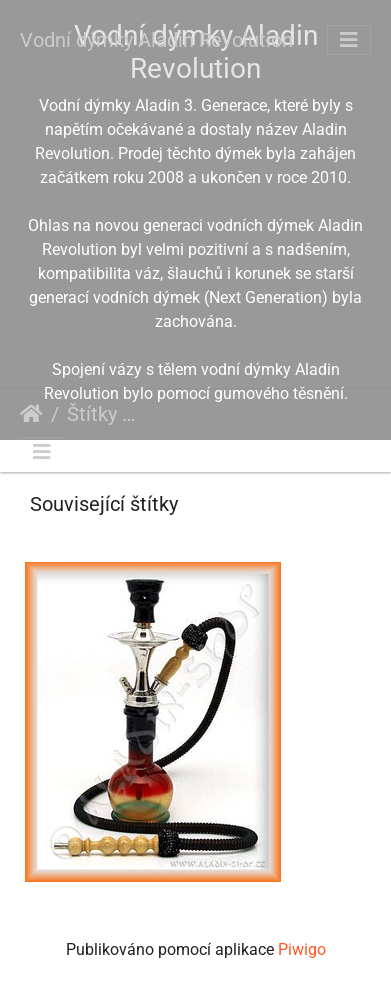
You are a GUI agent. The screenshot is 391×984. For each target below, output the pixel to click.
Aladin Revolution (195, 417)
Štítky (92, 414)
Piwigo (302, 949)
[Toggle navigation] (349, 40)
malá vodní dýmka (328, 417)
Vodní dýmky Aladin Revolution (156, 40)
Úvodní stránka (31, 414)
